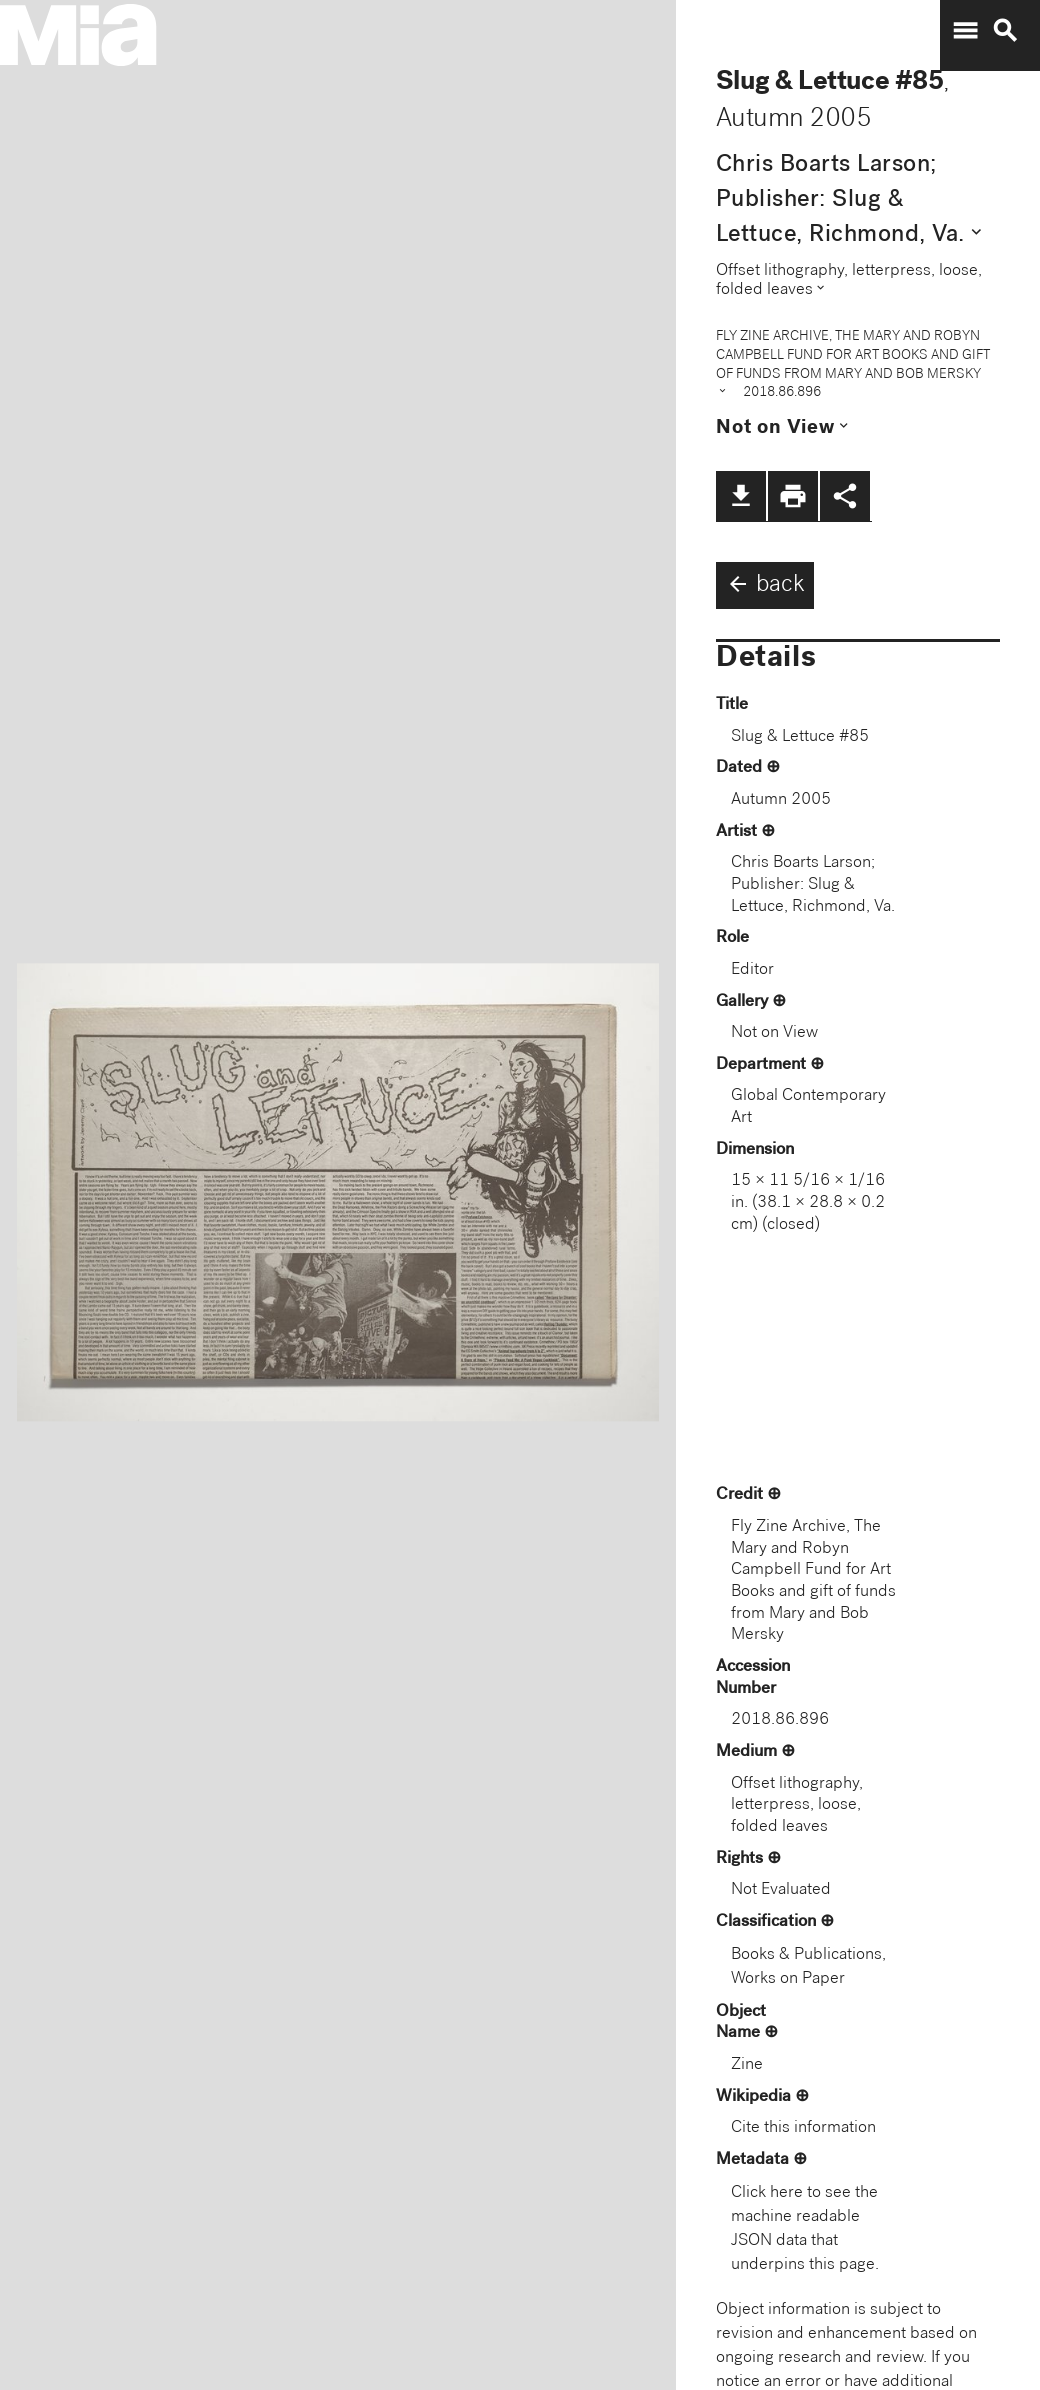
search (1005, 31)
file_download (741, 496)
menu (965, 31)
